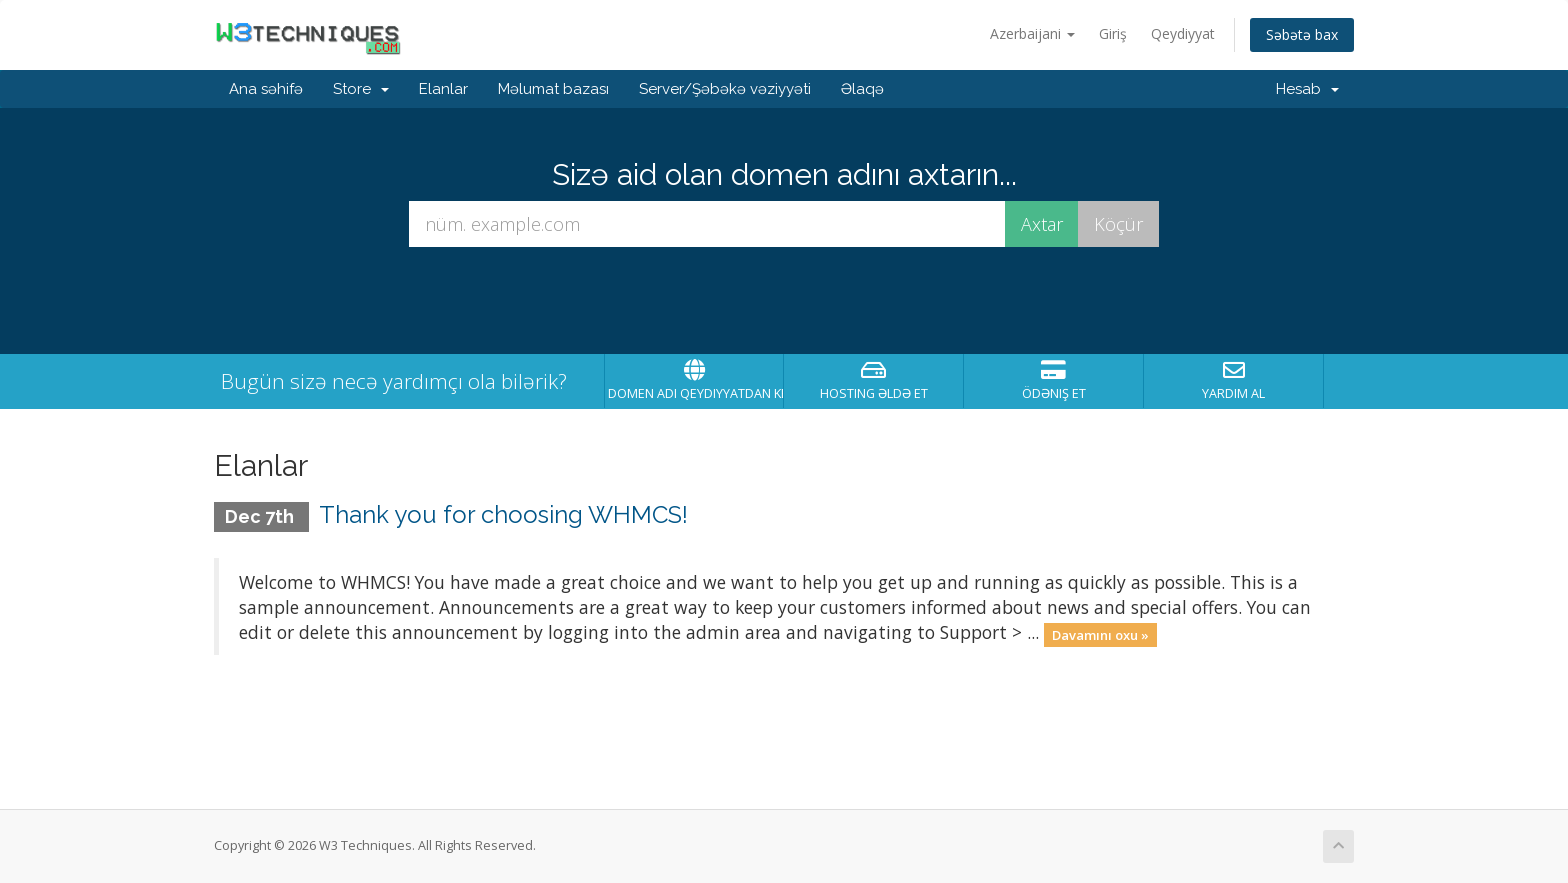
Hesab (1307, 89)
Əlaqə (862, 89)
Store (361, 89)
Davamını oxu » (1100, 634)
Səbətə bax (1302, 34)
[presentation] (784, 301)
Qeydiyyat (1183, 33)
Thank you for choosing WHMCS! (503, 514)
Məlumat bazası (553, 89)
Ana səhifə (266, 89)
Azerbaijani (1032, 33)
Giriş (1113, 33)
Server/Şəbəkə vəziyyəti (725, 89)
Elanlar (443, 89)
